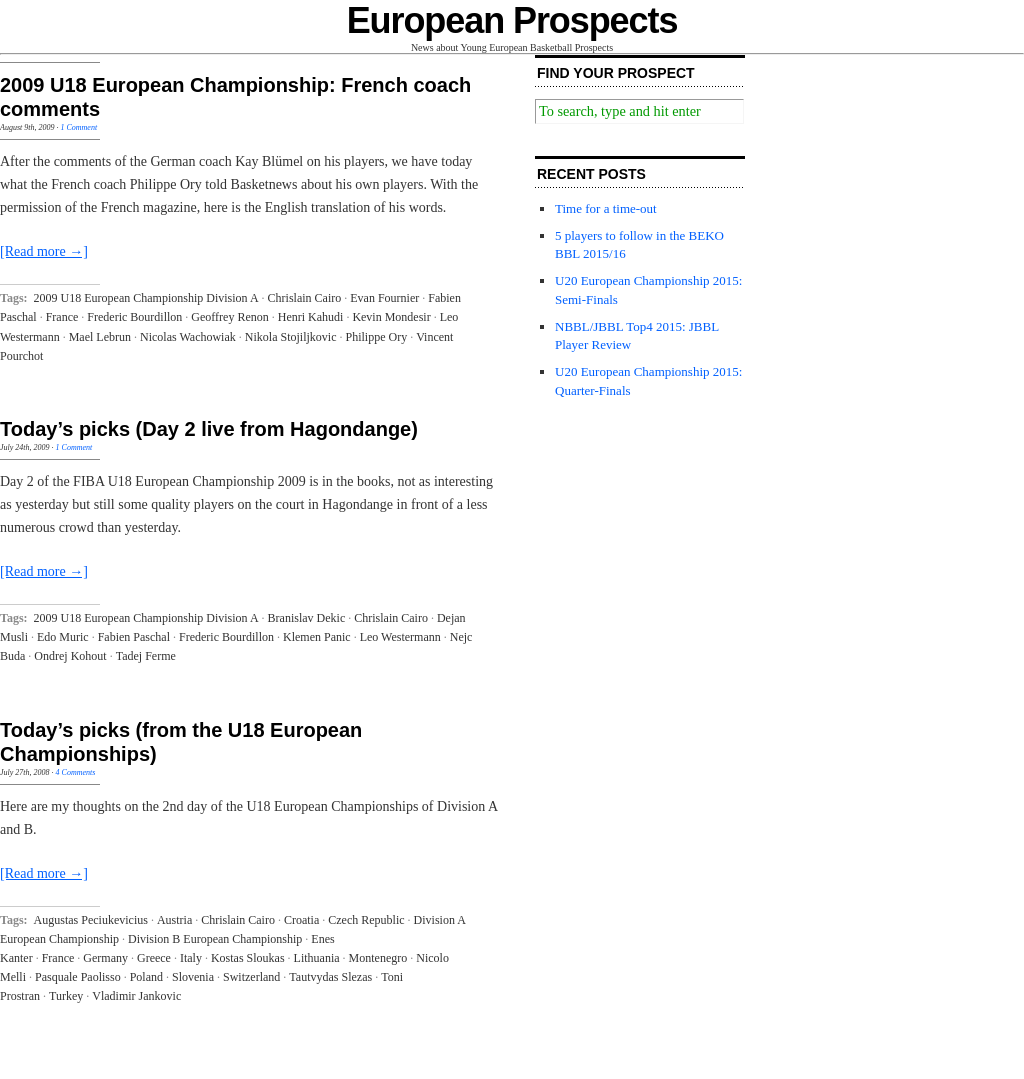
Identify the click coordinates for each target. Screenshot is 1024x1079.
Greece (154, 958)
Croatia (301, 920)
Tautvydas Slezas (330, 977)
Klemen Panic (317, 637)
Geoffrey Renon (229, 317)
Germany (105, 958)
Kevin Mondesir (391, 317)
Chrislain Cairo (305, 298)
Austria (174, 920)
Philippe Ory (376, 337)
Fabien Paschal (134, 637)
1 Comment (78, 127)
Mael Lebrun (100, 337)
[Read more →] (44, 251)
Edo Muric (63, 637)
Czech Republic (366, 920)
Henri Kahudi (311, 317)
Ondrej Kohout (70, 656)
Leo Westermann (400, 637)
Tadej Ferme (146, 656)
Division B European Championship (215, 939)
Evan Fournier (384, 298)
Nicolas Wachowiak (188, 337)
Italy (191, 958)
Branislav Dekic (307, 618)
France (62, 317)
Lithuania (317, 958)
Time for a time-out (606, 208)
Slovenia (193, 977)
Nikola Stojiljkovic (291, 337)
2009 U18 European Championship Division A (146, 298)
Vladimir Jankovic (136, 996)
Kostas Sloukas (248, 958)
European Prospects (512, 20)
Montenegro (378, 958)
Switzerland (251, 977)
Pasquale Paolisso (78, 977)
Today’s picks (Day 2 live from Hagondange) (209, 429)
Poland (146, 977)
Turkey (66, 996)
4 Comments (76, 772)
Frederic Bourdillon (134, 317)
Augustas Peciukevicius (91, 920)
